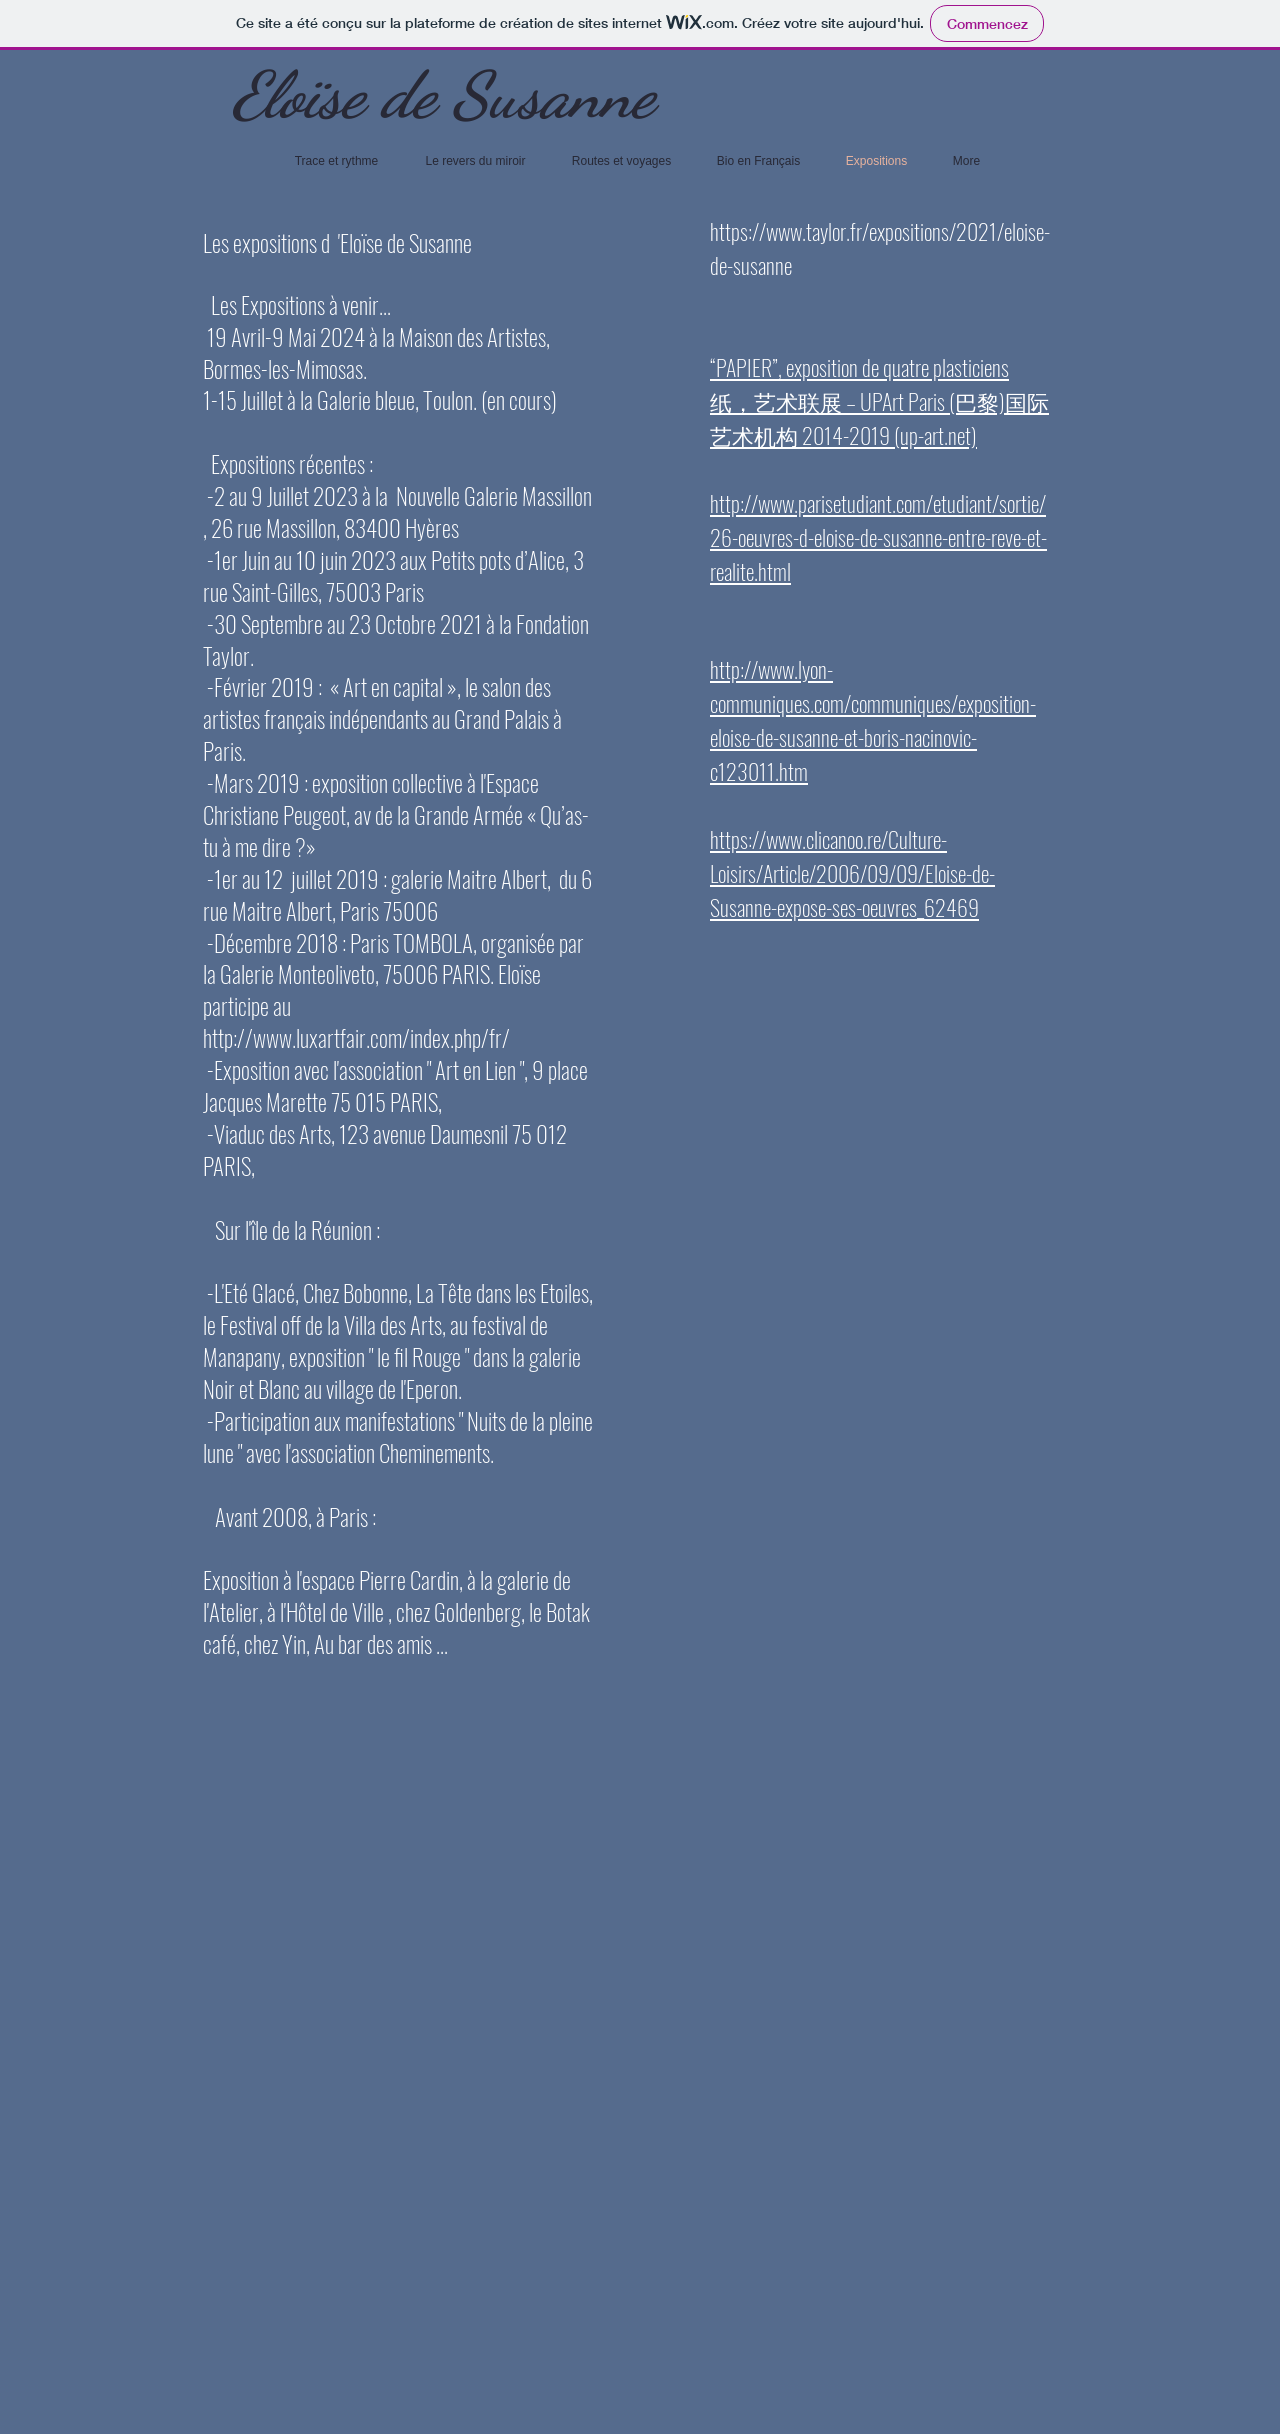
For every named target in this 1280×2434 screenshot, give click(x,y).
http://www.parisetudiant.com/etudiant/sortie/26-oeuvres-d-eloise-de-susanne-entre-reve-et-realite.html (878, 537)
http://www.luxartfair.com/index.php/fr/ (356, 1038)
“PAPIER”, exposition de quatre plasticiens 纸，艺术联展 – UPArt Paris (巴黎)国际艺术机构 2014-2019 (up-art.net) (879, 401)
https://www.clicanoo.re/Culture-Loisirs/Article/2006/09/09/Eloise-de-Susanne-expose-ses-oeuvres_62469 (852, 873)
